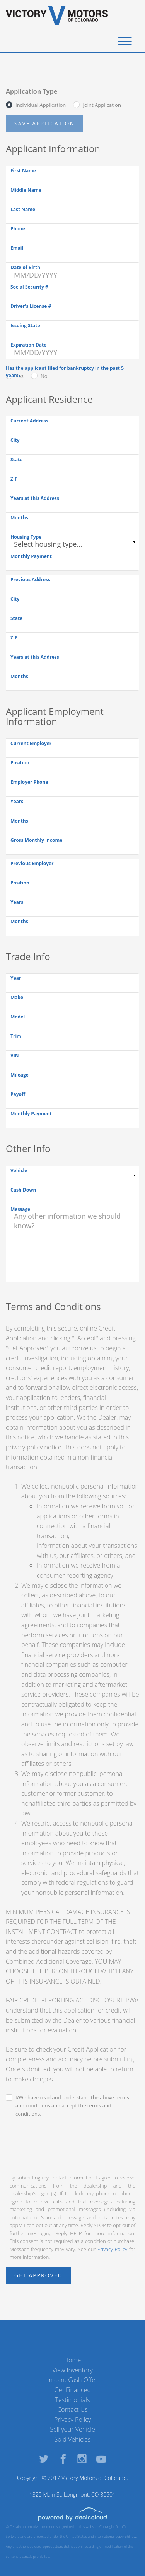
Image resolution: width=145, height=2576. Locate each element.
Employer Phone (29, 782)
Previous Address (30, 579)
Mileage (19, 1075)
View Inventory (72, 2370)
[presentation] (64, 2145)
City (14, 440)
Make (16, 997)
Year (15, 978)
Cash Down (23, 1190)
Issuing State (25, 325)
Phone (17, 228)
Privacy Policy (112, 2249)
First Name (23, 170)
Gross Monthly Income (36, 840)
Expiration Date (28, 345)
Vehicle (18, 1170)
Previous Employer (32, 863)
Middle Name (25, 190)
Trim (15, 1036)
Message (20, 1209)
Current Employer (30, 743)
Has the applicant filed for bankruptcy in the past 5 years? (65, 372)
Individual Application (40, 104)
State (16, 459)
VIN (14, 1055)
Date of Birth (25, 267)
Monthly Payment (31, 556)
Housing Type (25, 537)
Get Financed (72, 2389)
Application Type (31, 91)
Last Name (22, 209)
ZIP (13, 479)
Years (16, 801)
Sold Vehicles (73, 2439)
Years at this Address (34, 498)
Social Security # (29, 286)
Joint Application (102, 104)
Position (19, 762)
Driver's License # (30, 306)
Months (19, 517)
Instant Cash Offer (72, 2379)
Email (16, 248)
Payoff (17, 1094)
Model (17, 1016)
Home (72, 2360)
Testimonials (72, 2400)
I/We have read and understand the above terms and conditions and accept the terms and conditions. (72, 2105)
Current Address (29, 420)
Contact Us (72, 2409)
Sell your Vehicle (72, 2429)
